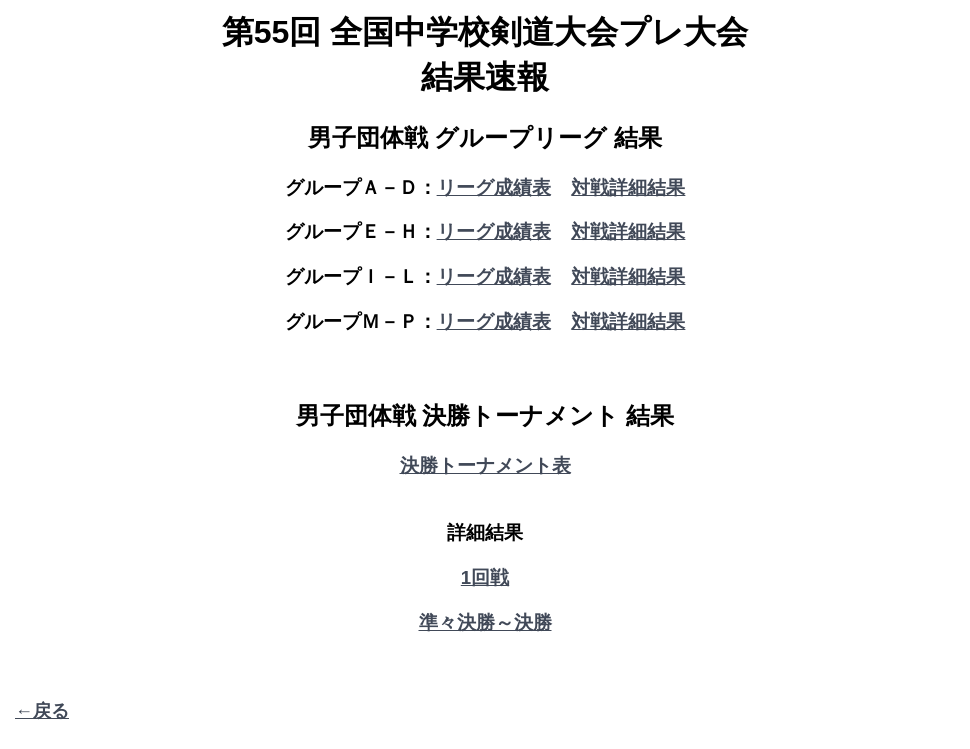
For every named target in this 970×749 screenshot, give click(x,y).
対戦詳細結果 (628, 187)
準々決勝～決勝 (485, 622)
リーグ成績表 (494, 187)
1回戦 (485, 577)
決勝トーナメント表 (485, 465)
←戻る (42, 711)
